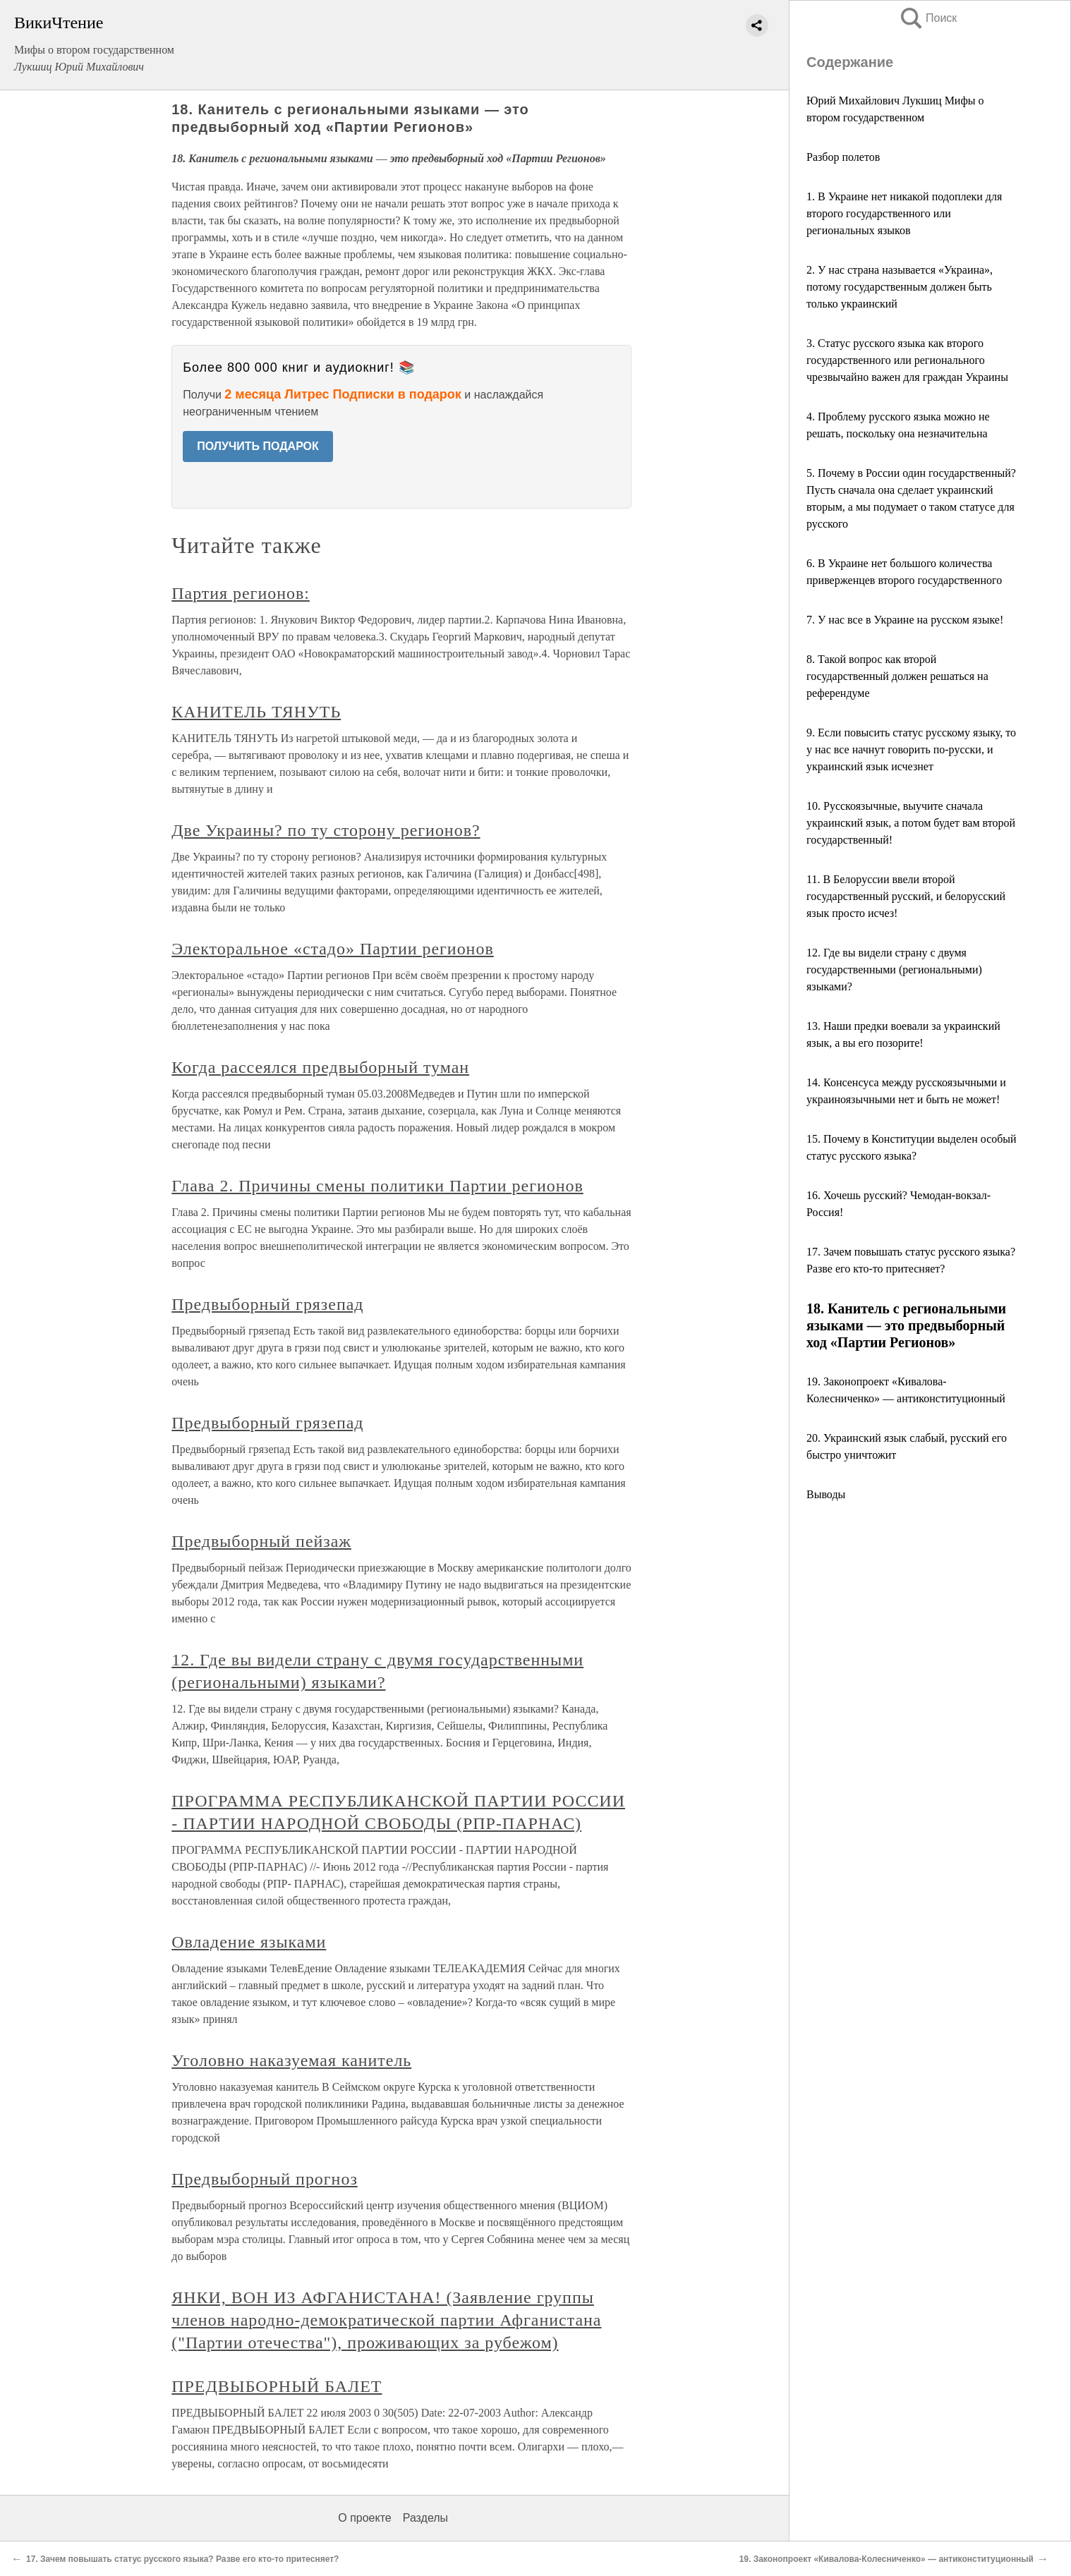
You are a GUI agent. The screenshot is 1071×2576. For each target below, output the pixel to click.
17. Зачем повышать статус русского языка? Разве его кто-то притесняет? (182, 2559)
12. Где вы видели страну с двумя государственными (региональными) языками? (894, 969)
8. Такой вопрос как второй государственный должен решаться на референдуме (897, 676)
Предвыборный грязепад (267, 1304)
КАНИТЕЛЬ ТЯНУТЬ (256, 712)
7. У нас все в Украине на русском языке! (904, 620)
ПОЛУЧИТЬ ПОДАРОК (258, 446)
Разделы (425, 2518)
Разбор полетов (843, 157)
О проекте (364, 2518)
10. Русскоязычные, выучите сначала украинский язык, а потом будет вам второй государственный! (910, 823)
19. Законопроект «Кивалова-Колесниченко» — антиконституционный (886, 2559)
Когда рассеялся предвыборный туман (320, 1067)
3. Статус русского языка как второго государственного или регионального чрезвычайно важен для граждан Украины (907, 360)
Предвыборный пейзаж (261, 1541)
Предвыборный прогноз (264, 2179)
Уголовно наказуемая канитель (291, 2060)
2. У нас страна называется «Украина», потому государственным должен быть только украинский (899, 287)
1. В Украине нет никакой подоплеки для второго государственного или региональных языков (904, 213)
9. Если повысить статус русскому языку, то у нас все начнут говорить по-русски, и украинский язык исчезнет (911, 749)
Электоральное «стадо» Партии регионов (332, 949)
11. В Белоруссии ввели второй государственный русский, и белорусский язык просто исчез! (905, 896)
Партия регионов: (240, 593)
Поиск (928, 18)
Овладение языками (248, 1942)
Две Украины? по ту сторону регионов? (325, 830)
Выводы (825, 1494)
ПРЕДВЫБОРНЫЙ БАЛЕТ (276, 2386)
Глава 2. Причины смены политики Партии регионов (377, 1186)
